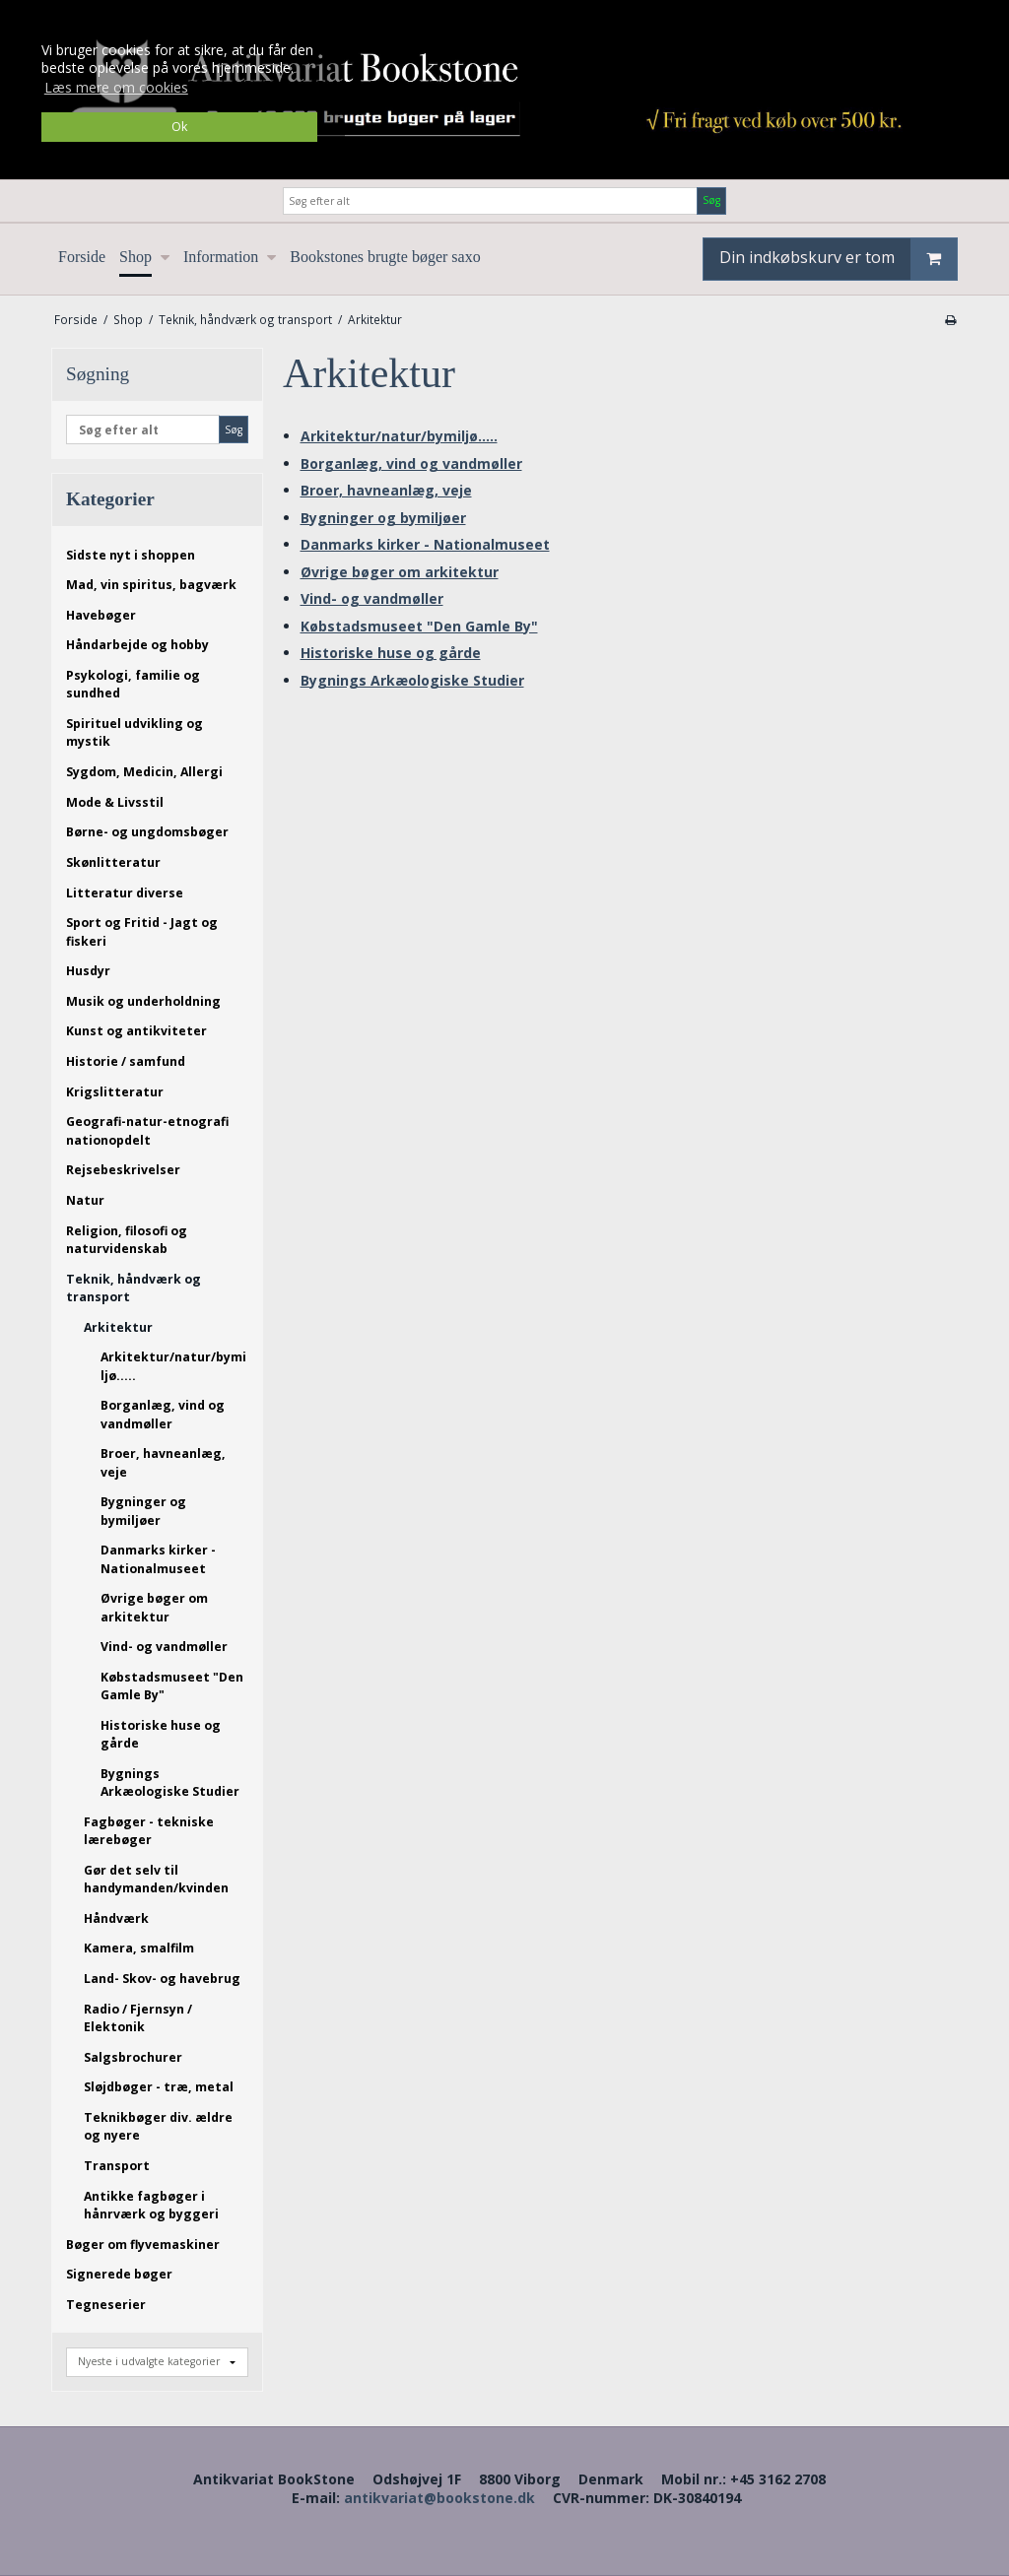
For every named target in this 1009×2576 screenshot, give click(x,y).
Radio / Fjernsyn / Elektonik (138, 2018)
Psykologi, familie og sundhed (133, 684)
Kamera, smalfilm (139, 1948)
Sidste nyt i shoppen (130, 555)
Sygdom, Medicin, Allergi (144, 771)
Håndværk (116, 1918)
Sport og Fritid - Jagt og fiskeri (142, 931)
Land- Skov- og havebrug (162, 1978)
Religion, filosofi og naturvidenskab (126, 1239)
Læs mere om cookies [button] (116, 87)
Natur (85, 1200)
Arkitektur (118, 1327)
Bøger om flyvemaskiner (143, 2244)
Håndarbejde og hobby (137, 644)
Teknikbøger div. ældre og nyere (158, 2126)
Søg (711, 200)
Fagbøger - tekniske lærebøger (149, 1831)
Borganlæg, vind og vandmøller (163, 1414)
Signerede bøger (119, 2274)
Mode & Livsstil (115, 802)
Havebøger (101, 615)
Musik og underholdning (143, 1001)
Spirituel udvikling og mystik (134, 732)
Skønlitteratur (113, 862)
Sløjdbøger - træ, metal (159, 2087)
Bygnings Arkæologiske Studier (170, 1782)
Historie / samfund (125, 1061)
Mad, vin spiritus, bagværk (151, 584)
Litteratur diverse (124, 893)
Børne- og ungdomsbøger (147, 832)
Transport (117, 2165)
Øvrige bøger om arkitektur (154, 1607)
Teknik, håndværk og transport (133, 1288)
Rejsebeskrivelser (123, 1169)
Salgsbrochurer (133, 2057)
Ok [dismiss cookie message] (179, 126)
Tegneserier (106, 2304)
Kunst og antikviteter (136, 1031)
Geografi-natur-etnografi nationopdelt (147, 1130)
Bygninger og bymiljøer (143, 1510)
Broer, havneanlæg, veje (163, 1462)
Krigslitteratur (115, 1092)
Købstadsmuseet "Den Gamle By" (172, 1686)
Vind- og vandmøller (164, 1646)
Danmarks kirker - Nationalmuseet (158, 1559)
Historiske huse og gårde (161, 1734)
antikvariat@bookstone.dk (439, 2497)
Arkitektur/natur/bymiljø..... (173, 1366)
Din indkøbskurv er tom (838, 258)
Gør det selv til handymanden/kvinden (156, 1879)
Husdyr (88, 970)
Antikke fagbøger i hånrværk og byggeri (151, 2205)
